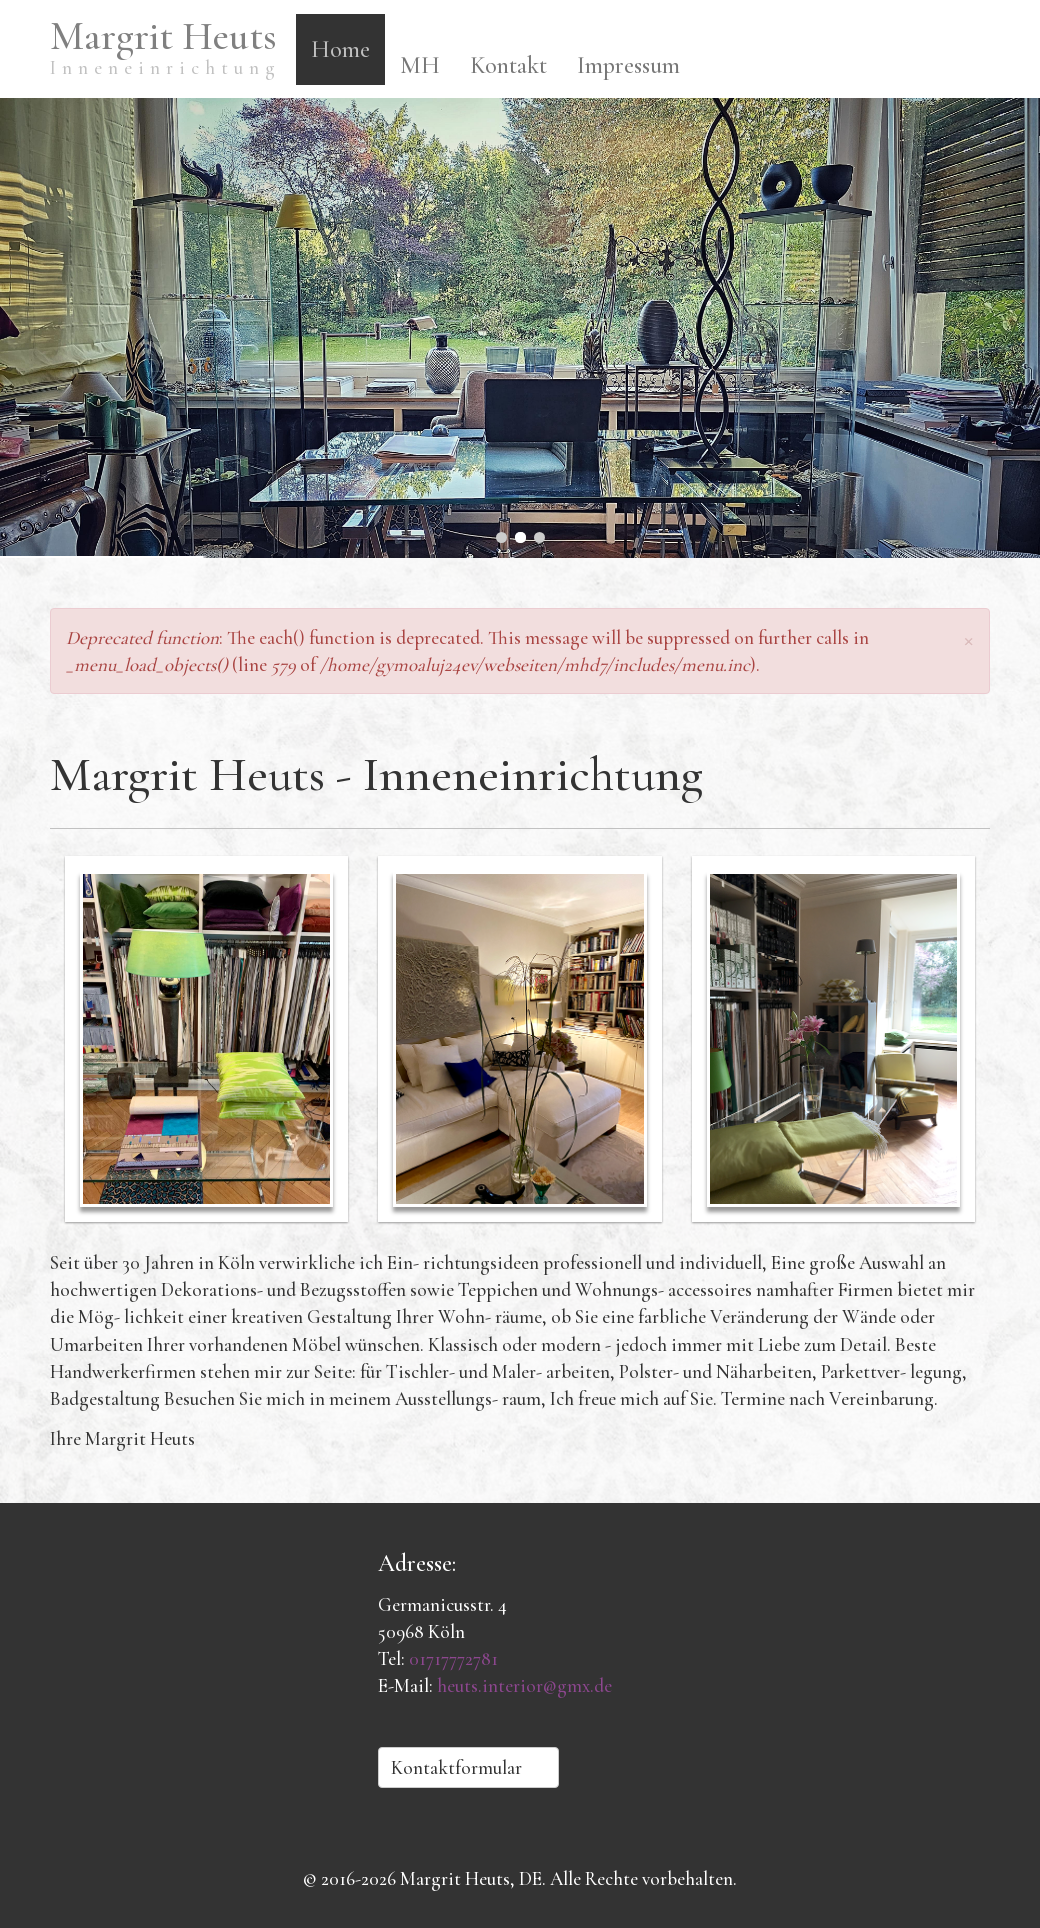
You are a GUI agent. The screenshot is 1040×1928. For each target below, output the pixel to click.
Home (340, 49)
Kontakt (508, 65)
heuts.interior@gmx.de (524, 1685)
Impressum (628, 65)
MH (420, 65)
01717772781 (453, 1658)
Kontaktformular (468, 1767)
